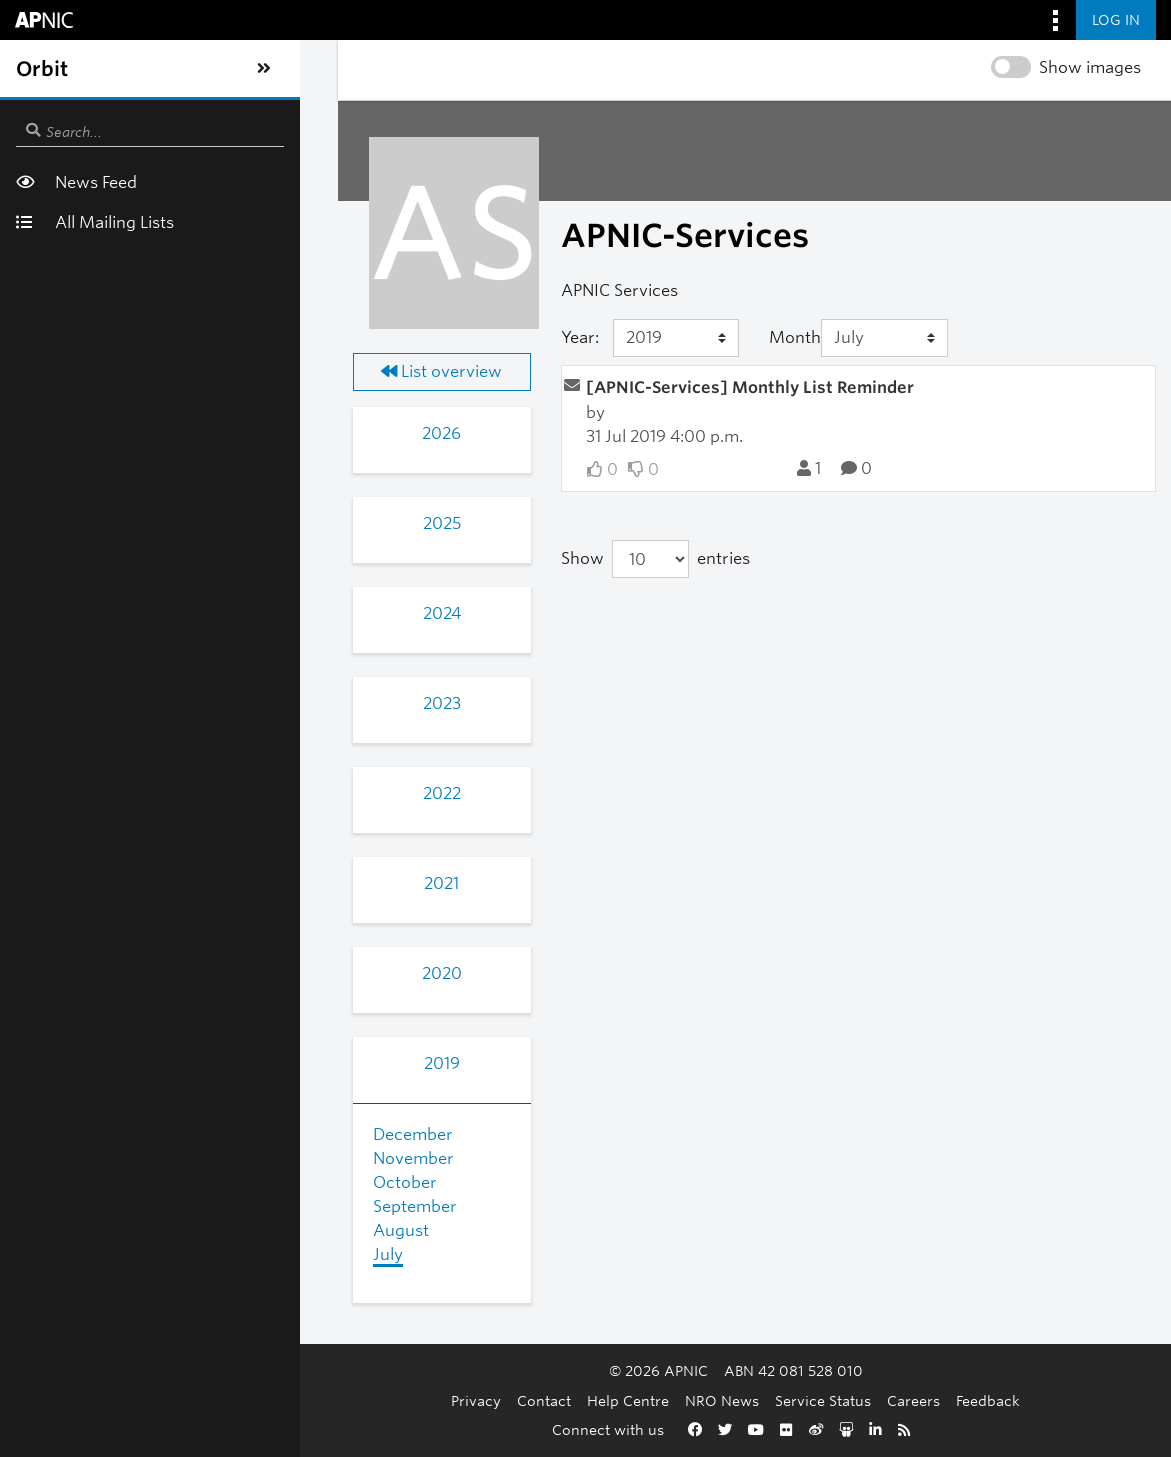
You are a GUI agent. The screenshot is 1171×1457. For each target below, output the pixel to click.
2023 (199, 703)
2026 (198, 433)
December (135, 1134)
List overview (198, 371)
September (137, 1206)
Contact (424, 1400)
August (123, 1230)
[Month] (789, 338)
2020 (199, 973)
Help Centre (508, 1400)
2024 (199, 613)
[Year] (511, 338)
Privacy (356, 1400)
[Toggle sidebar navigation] (36, 69)
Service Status (703, 1400)
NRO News (602, 1400)
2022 (199, 793)
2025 (199, 523)
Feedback (868, 1400)
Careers (793, 1400)
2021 (198, 883)
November (135, 1158)
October (127, 1182)
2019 (199, 1063)
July (110, 1254)
